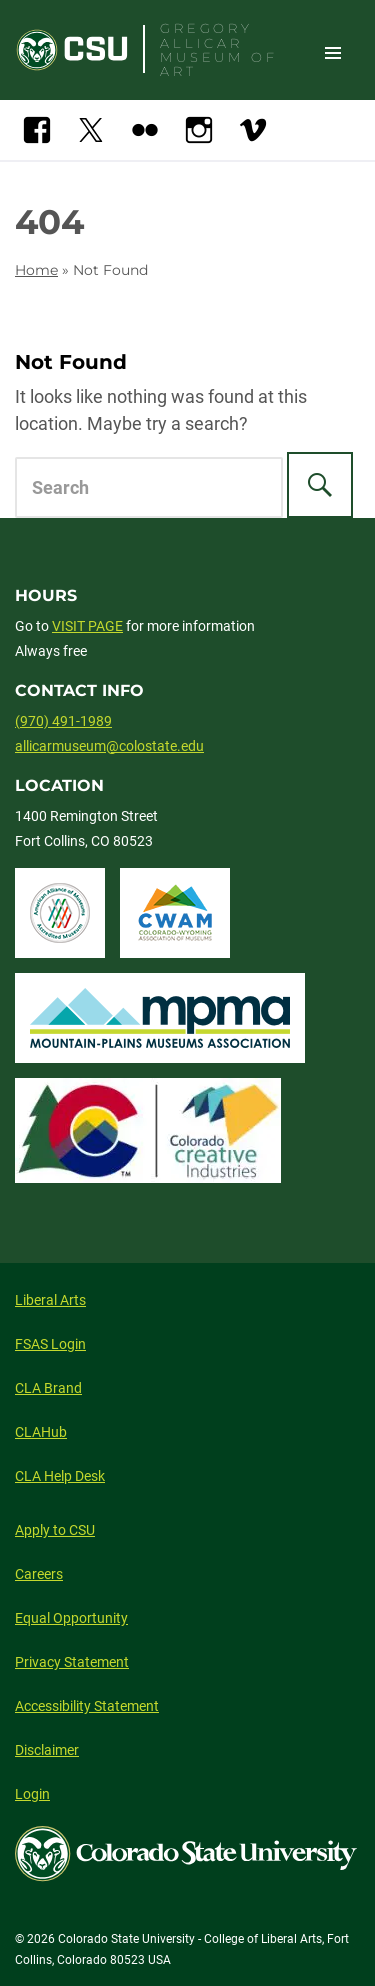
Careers (39, 1574)
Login (32, 1794)
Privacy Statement (72, 1662)
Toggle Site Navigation (333, 52)
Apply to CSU (55, 1530)
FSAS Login (50, 1344)
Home (36, 270)
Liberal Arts (50, 1300)
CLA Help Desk (60, 1476)
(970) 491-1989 (63, 721)
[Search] (320, 485)
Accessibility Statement (87, 1706)
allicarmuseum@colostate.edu (109, 746)
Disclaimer (47, 1750)
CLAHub (41, 1432)
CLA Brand (48, 1388)
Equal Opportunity (71, 1618)
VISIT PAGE (87, 626)
